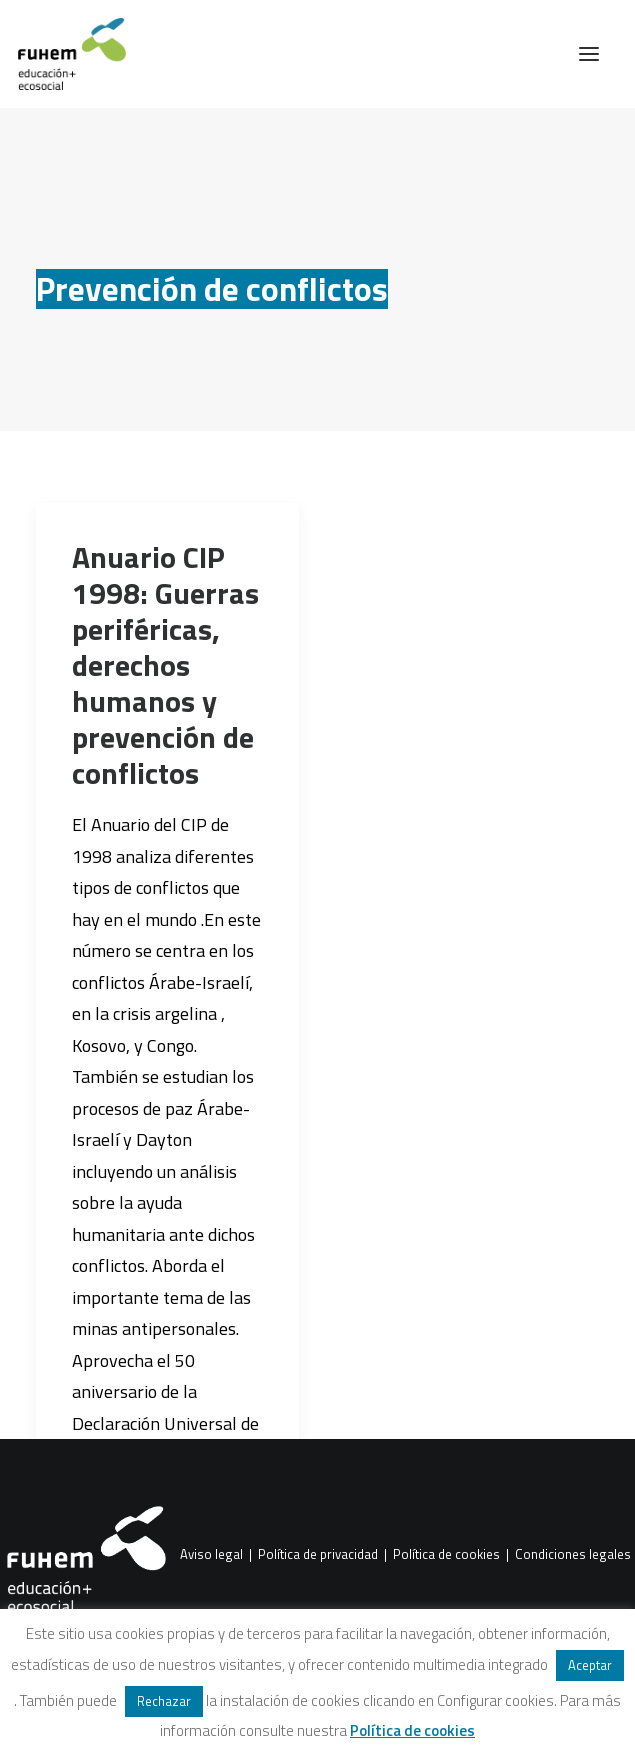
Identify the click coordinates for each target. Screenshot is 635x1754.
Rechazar (164, 1701)
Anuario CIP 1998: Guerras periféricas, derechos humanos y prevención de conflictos (165, 665)
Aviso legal (211, 1555)
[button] (589, 54)
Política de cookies (446, 1555)
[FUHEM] (63, 54)
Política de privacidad (318, 1555)
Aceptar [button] (590, 1665)
